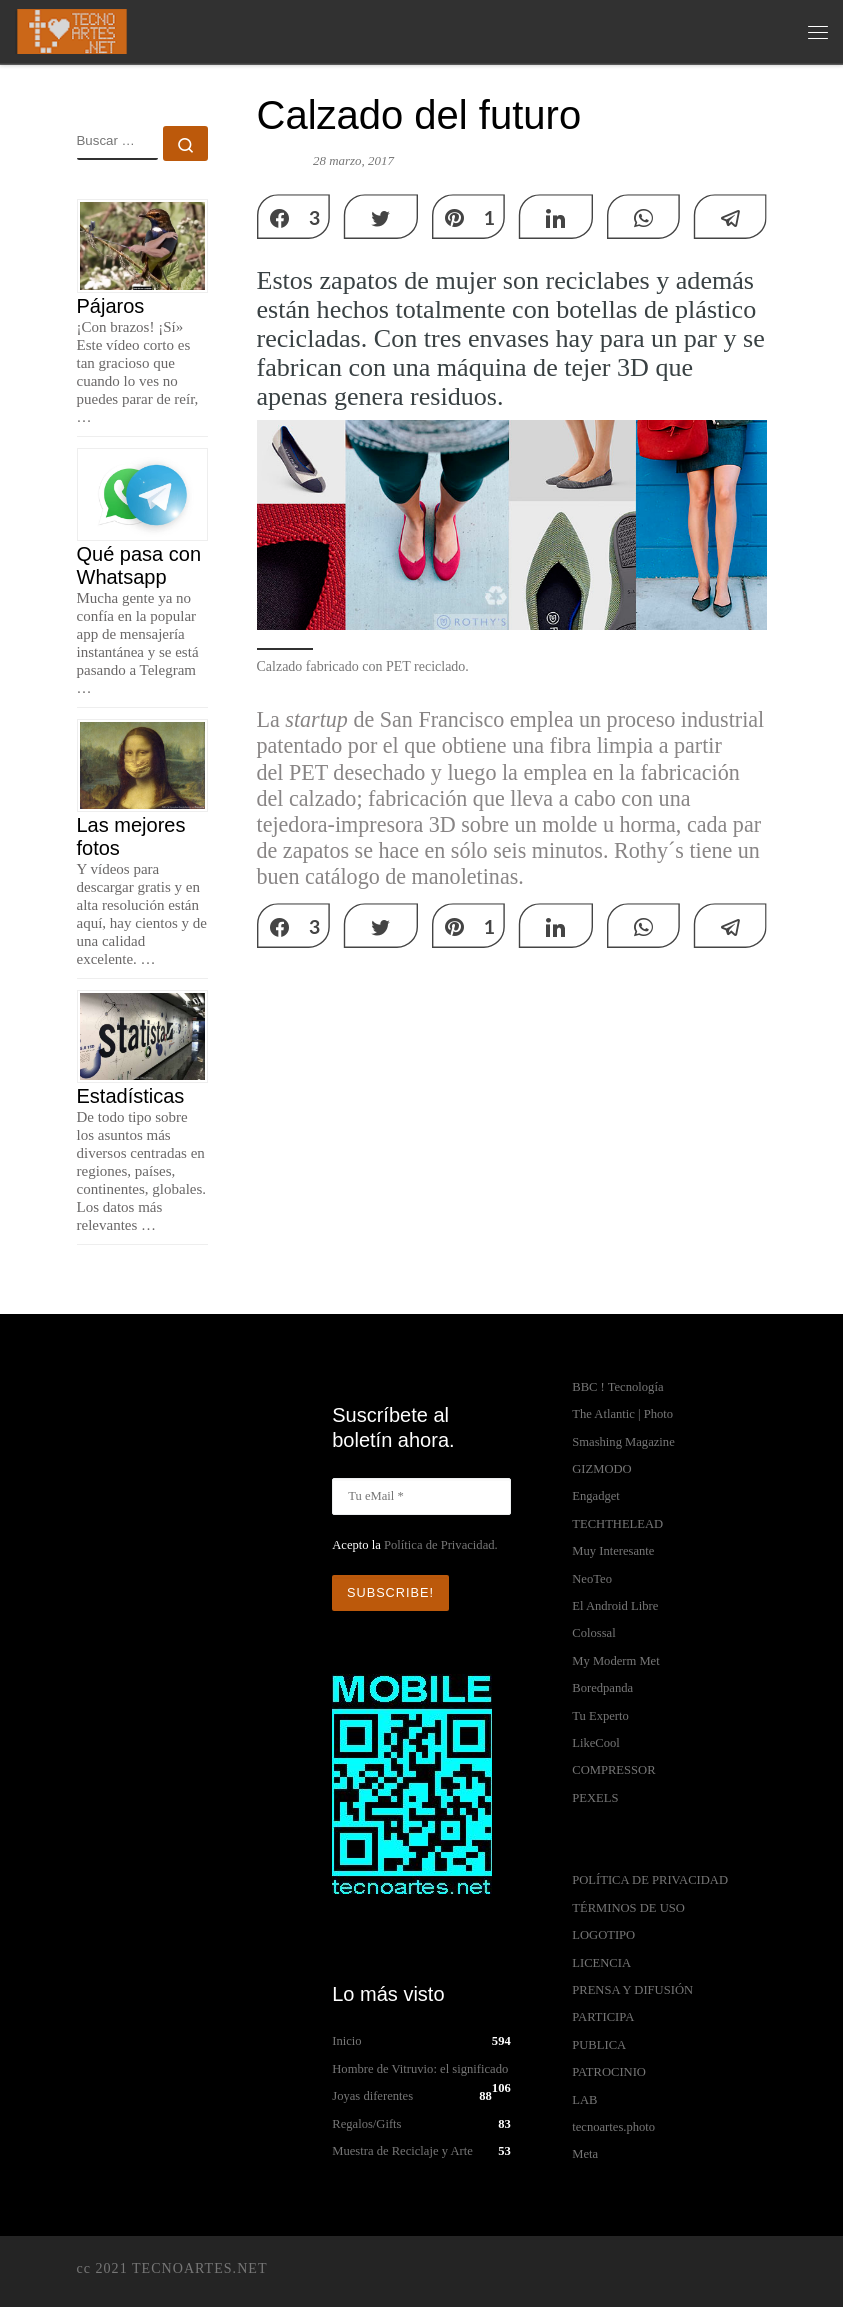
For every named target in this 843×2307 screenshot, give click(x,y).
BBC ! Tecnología (617, 1387)
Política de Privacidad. (441, 1545)
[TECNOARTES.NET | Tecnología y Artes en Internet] (71, 29)
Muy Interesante (613, 1551)
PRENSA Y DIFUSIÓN (632, 1990)
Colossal (593, 1633)
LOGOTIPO (603, 1935)
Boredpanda (602, 1688)
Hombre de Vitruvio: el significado (420, 2069)
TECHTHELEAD (617, 1524)
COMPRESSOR (613, 1770)
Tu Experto (600, 1716)
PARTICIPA (603, 2017)
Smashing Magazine (623, 1442)
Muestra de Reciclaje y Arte (402, 2151)
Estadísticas (131, 1096)
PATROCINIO (609, 2072)
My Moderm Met (615, 1661)
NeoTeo (592, 1579)
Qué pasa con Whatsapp (139, 565)
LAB (584, 2100)
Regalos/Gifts (366, 2124)
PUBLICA (599, 2045)
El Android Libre (615, 1606)
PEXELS (595, 1798)
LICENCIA (601, 1963)
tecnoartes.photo (613, 2127)
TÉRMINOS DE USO (628, 1908)
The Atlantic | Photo (622, 1414)
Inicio (346, 2041)
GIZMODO (601, 1469)
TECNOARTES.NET (200, 2268)
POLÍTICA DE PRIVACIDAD (650, 1880)
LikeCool (596, 1743)
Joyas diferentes (372, 2096)
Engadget (596, 1496)
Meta (585, 2154)
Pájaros (111, 306)
